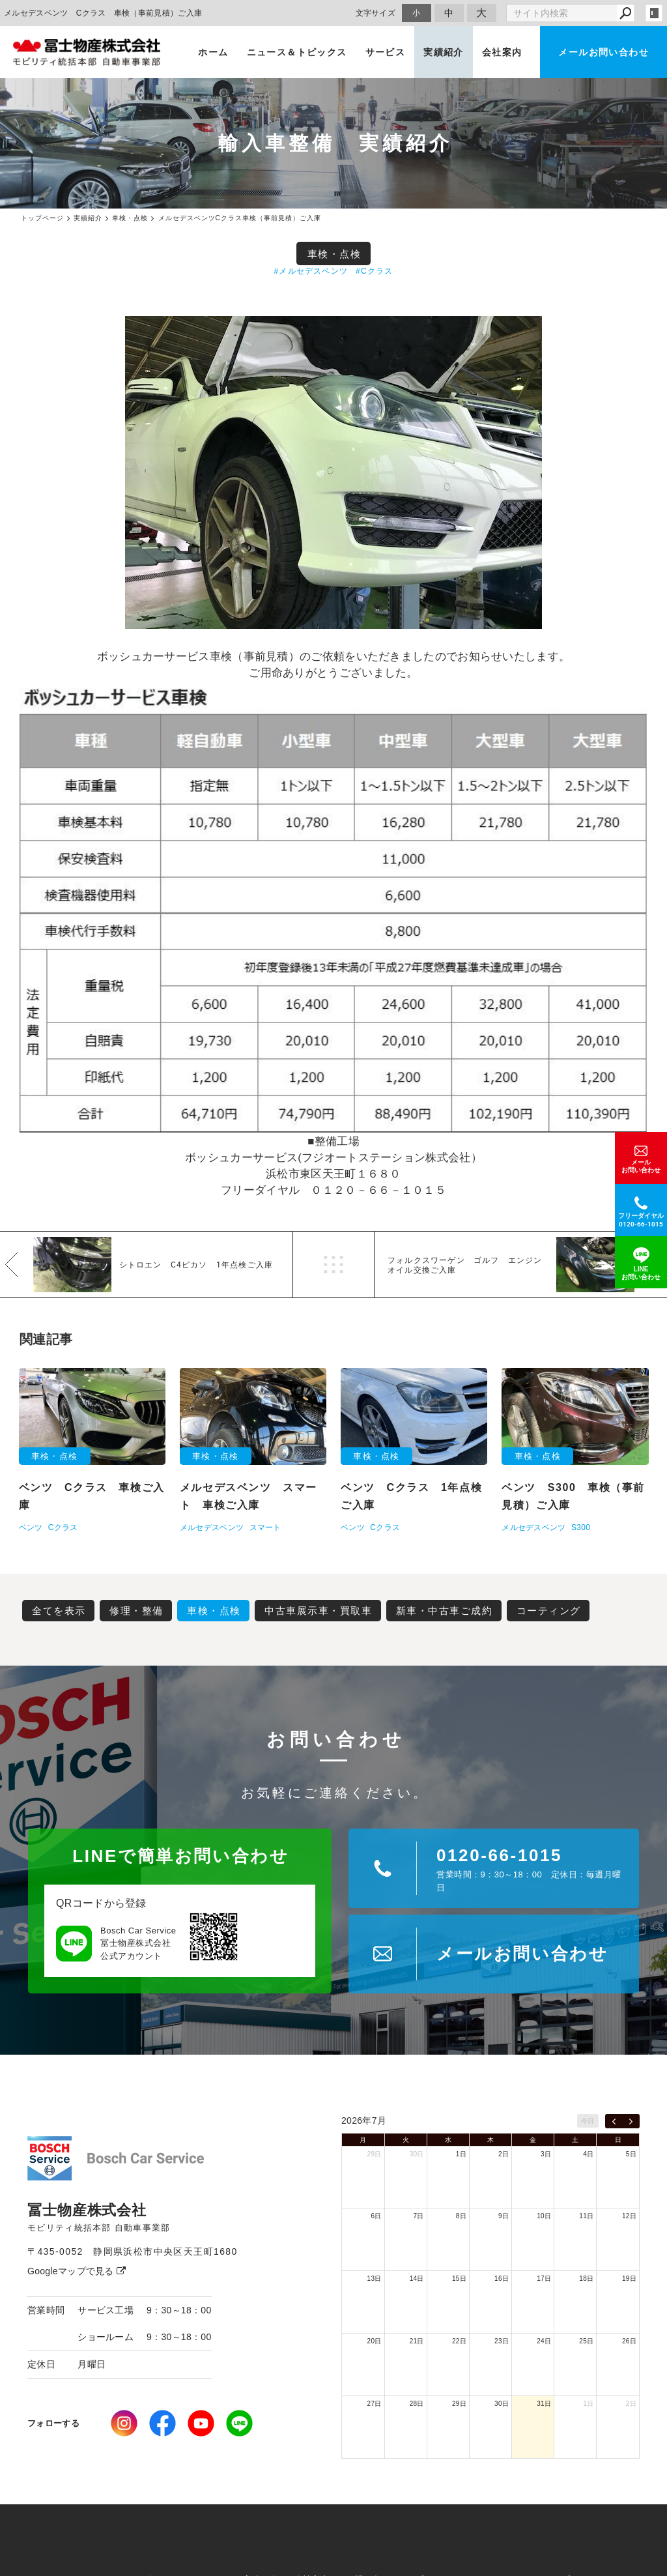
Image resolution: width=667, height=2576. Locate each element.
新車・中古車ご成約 (444, 1610)
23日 (501, 2341)
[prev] (614, 2121)
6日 (376, 2216)
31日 (544, 2403)
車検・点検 (334, 253)
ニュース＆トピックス (297, 52)
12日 (629, 2216)
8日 (461, 2216)
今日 (588, 2120)
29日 (374, 2154)
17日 (544, 2278)
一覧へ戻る (333, 1264)
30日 (417, 2154)
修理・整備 (136, 1610)
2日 (503, 2154)
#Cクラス (374, 271)
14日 (417, 2278)
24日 (544, 2341)
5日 (631, 2154)
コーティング (549, 1610)
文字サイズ (376, 12)
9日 (503, 2216)
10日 (544, 2216)
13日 (374, 2278)
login (654, 13)
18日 (586, 2278)
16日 (501, 2278)
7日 (419, 2216)
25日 (586, 2341)
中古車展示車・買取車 (318, 1610)
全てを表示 (59, 1610)
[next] (631, 2121)
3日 (546, 2154)
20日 (374, 2341)
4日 (588, 2154)
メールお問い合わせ (603, 52)
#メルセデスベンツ (311, 271)
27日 (374, 2403)
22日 (459, 2341)
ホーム (213, 52)
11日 (586, 2216)
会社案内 (502, 52)
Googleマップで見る (76, 2271)
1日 (461, 2154)
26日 (629, 2341)
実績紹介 (443, 52)
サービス (385, 52)
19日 (629, 2278)
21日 (417, 2341)
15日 (459, 2278)
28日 (417, 2403)
